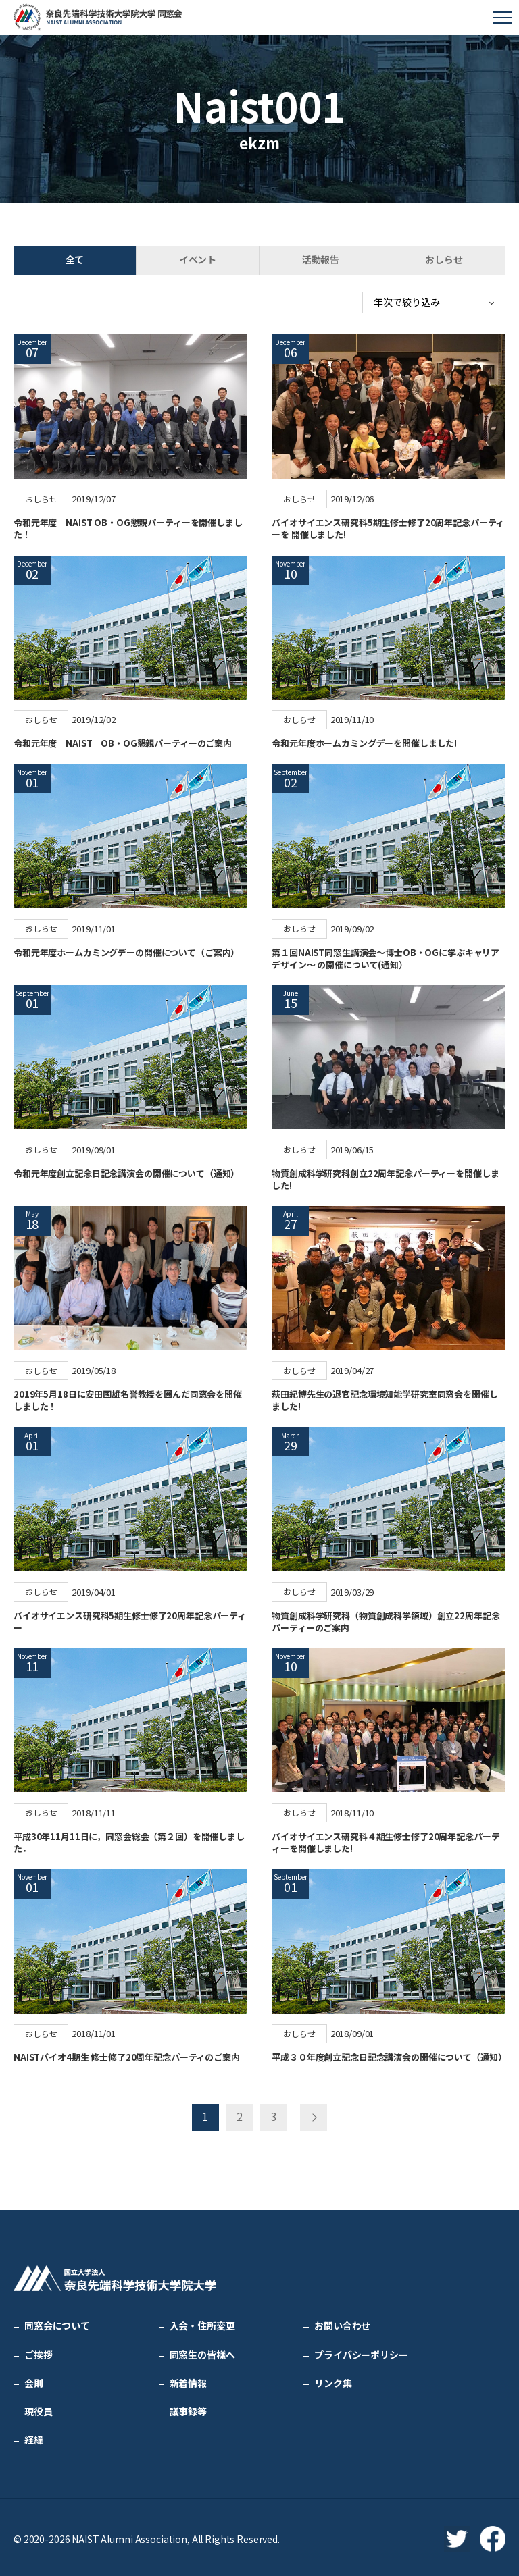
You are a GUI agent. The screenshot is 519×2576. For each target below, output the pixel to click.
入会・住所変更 (202, 2323)
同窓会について (57, 2323)
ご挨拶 (38, 2352)
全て (75, 259)
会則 (33, 2380)
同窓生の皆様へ (202, 2352)
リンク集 (332, 2380)
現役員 (38, 2408)
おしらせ (443, 259)
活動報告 (320, 259)
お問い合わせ (342, 2323)
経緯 (33, 2437)
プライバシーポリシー (361, 2352)
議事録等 (188, 2408)
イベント (197, 259)
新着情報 (188, 2380)
